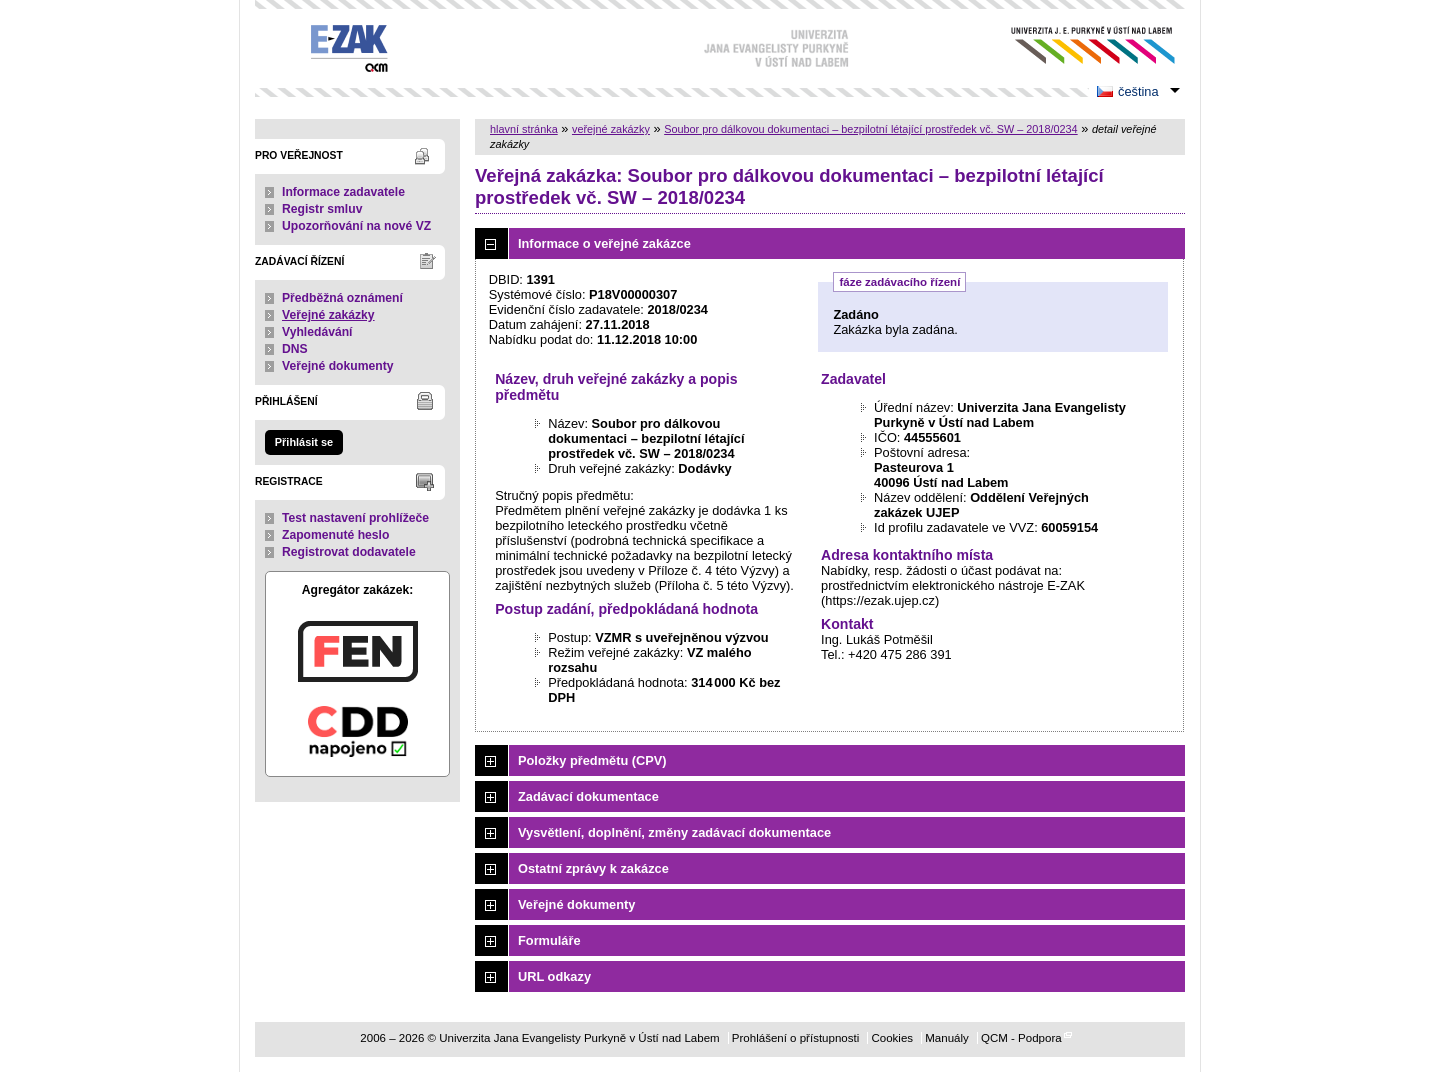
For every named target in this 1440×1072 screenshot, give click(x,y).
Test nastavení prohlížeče (355, 518)
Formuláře (549, 940)
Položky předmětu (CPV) (592, 760)
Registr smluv (322, 209)
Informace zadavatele (343, 192)
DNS (295, 349)
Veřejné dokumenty (337, 366)
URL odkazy (554, 976)
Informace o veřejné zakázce (604, 243)
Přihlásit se (304, 442)
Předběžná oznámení (342, 298)
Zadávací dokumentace (588, 796)
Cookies (892, 1038)
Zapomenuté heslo (335, 535)
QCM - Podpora (1021, 1038)
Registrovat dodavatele (349, 552)
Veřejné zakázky (328, 315)
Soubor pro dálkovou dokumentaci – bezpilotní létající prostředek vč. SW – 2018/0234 (871, 129)
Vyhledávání (317, 332)
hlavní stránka (524, 129)
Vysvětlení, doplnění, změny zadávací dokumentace (674, 832)
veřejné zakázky (611, 129)
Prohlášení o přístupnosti (795, 1038)
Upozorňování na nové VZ (356, 226)
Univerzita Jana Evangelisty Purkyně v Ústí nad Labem (1077, 45)
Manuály (947, 1038)
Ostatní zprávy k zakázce (593, 868)
